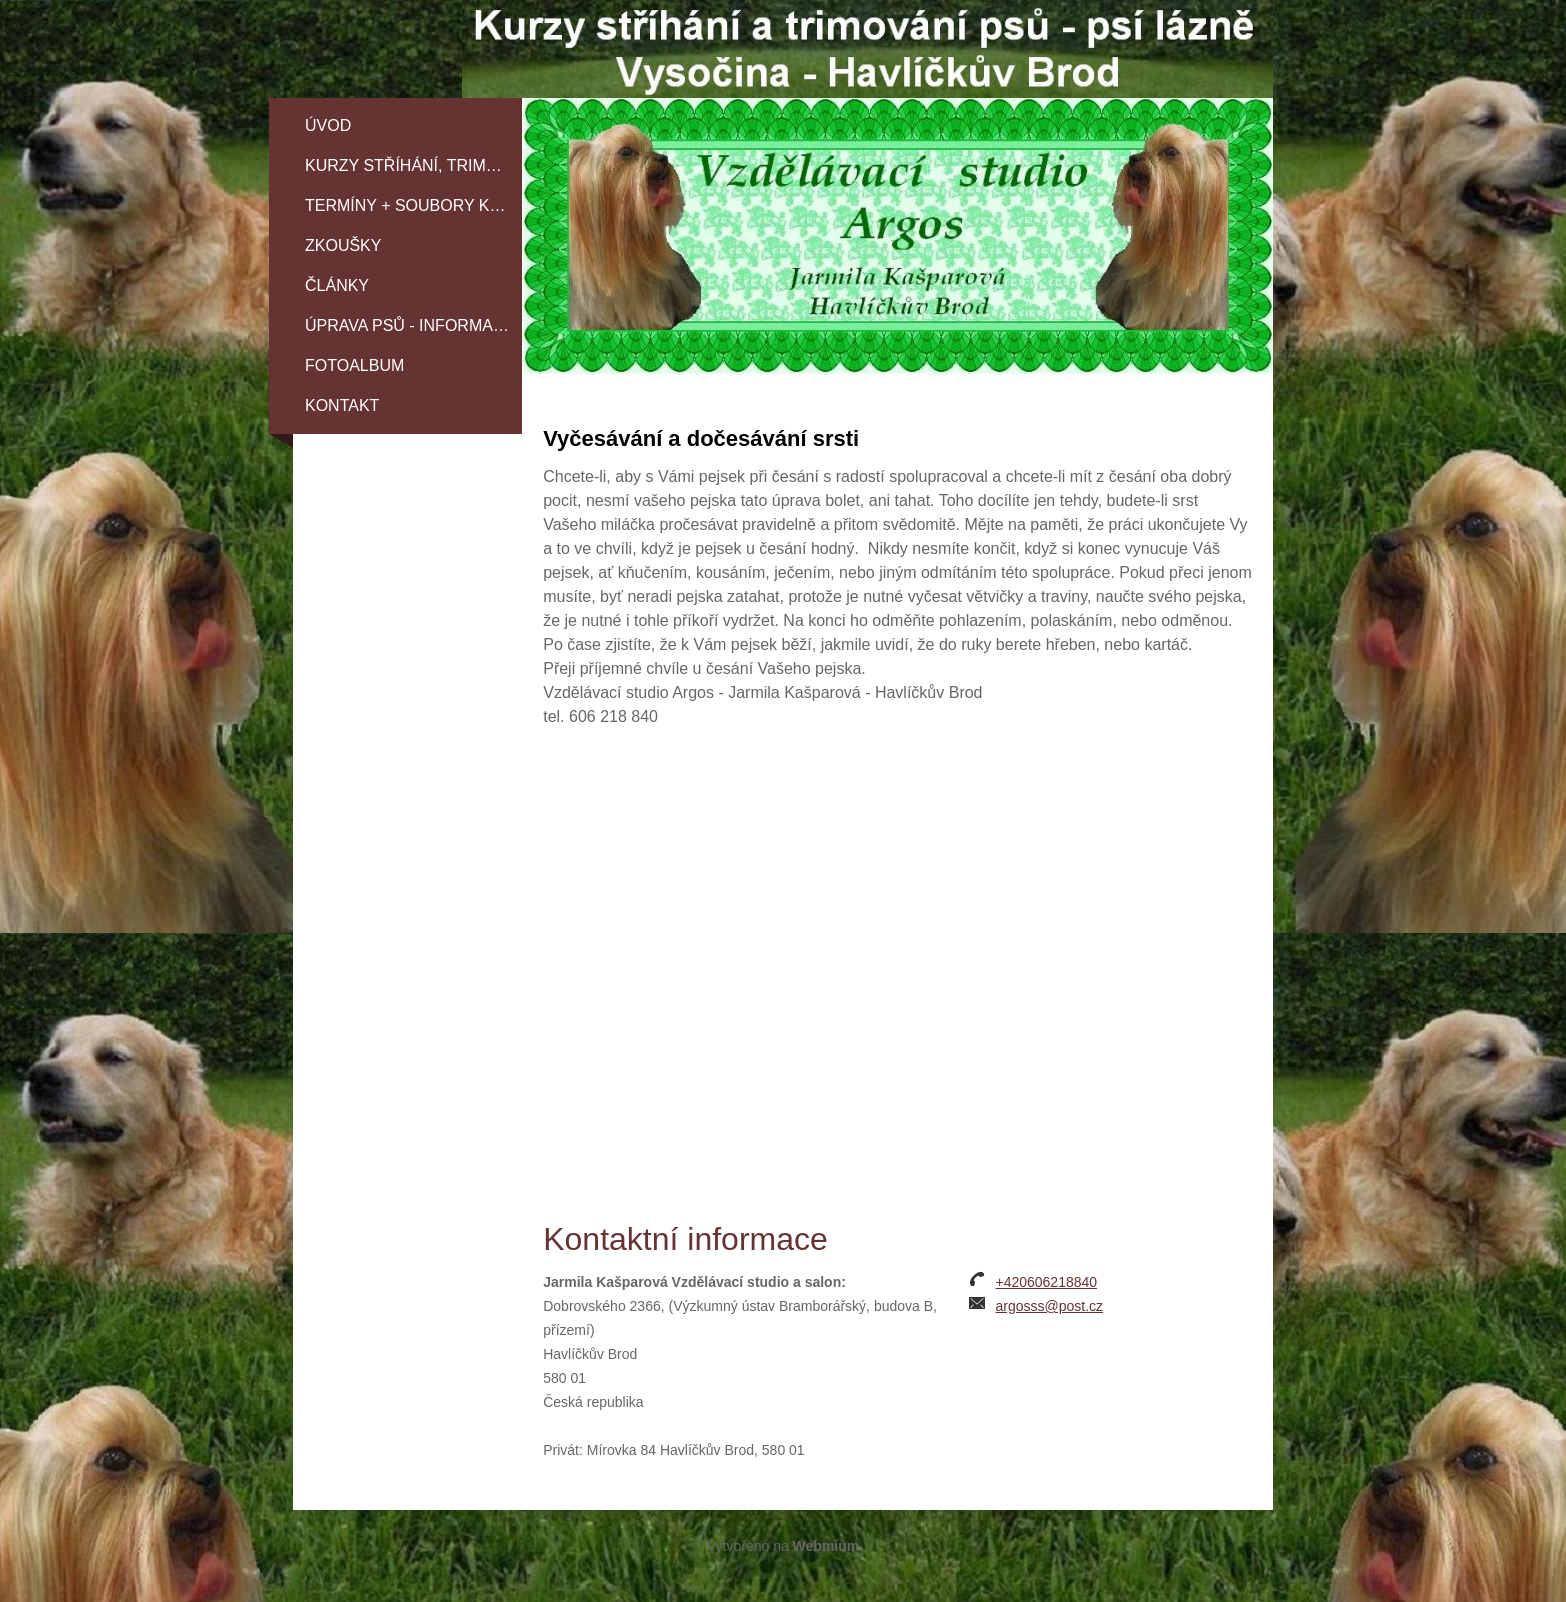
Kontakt (342, 405)
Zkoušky (343, 245)
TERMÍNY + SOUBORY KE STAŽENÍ (413, 205)
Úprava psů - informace (410, 325)
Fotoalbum (354, 365)
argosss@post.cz (1049, 1306)
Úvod (328, 125)
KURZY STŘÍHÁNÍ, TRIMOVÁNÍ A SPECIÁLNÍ (413, 165)
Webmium (826, 1546)
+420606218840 (1046, 1282)
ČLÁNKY (337, 285)
